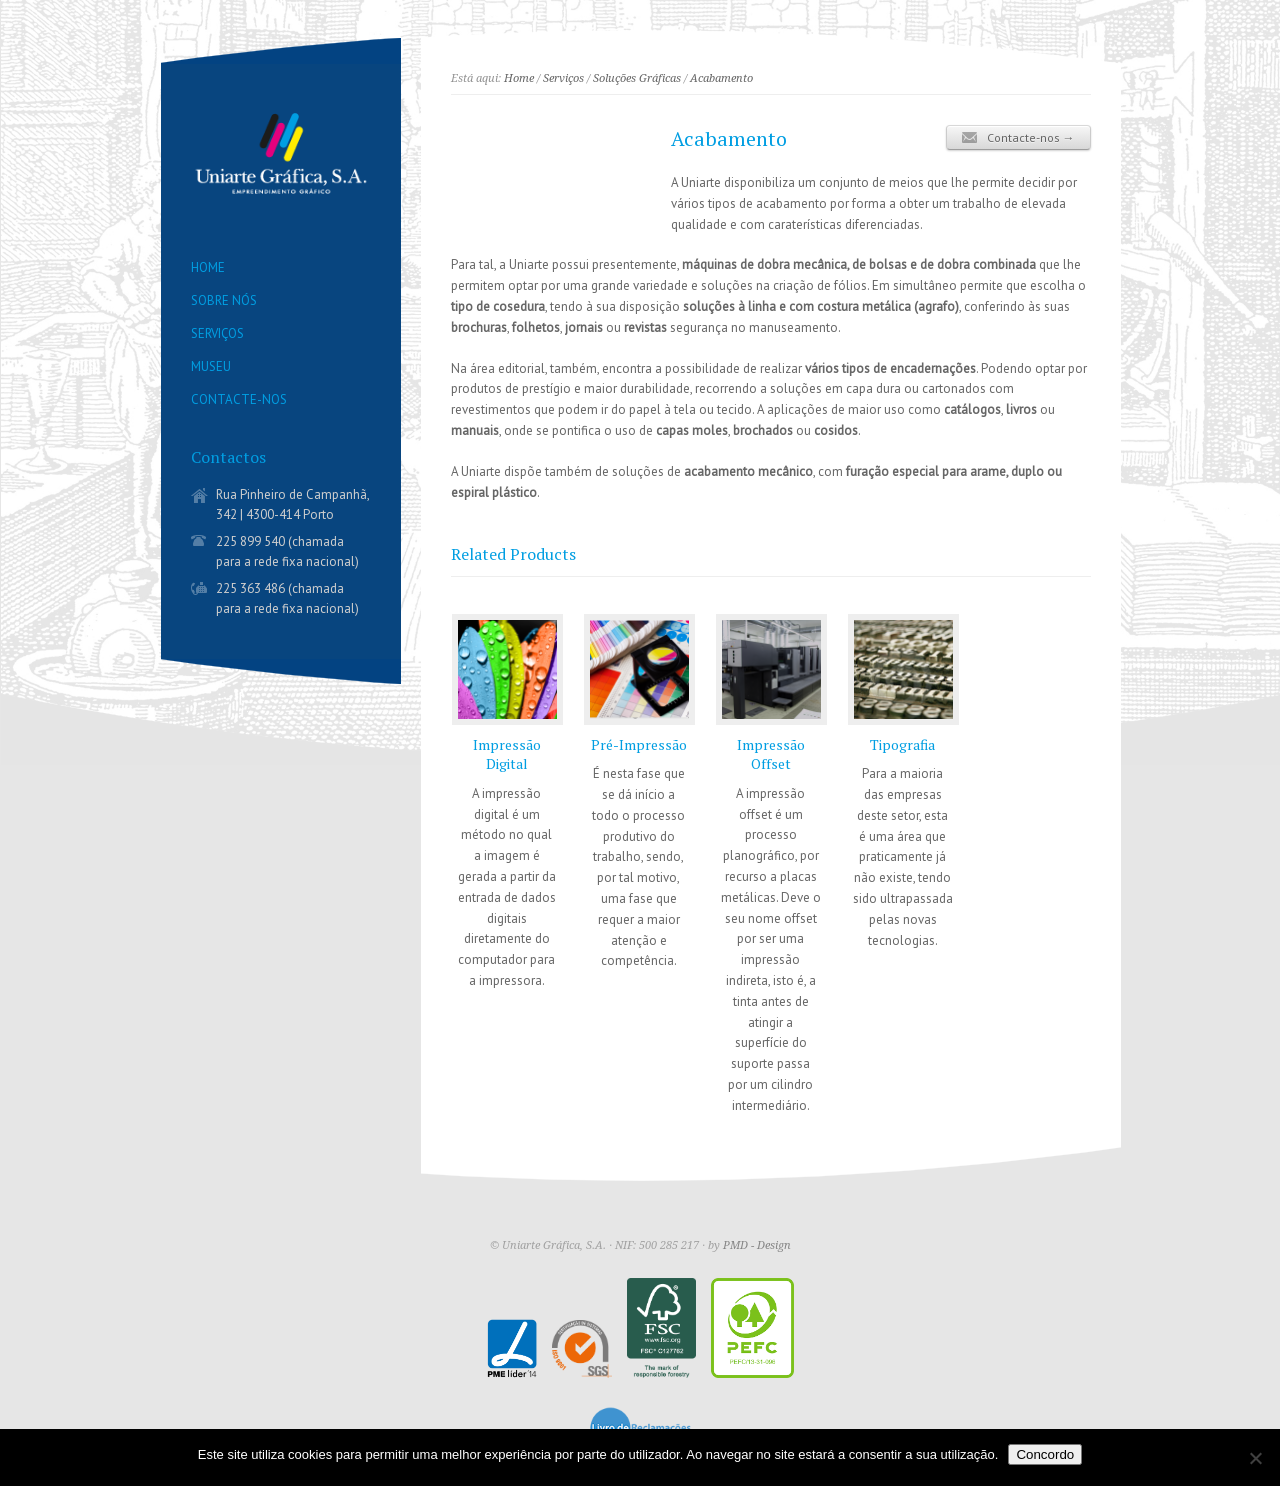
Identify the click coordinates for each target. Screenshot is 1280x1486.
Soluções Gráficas (637, 78)
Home (519, 78)
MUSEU (211, 366)
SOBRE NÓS (224, 300)
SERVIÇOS (217, 333)
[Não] (1255, 1458)
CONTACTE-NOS (239, 399)
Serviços (563, 78)
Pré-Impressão (639, 744)
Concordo (1045, 1454)
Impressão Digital (507, 754)
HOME (208, 267)
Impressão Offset (771, 754)
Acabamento (721, 78)
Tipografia (902, 744)
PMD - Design (757, 1245)
